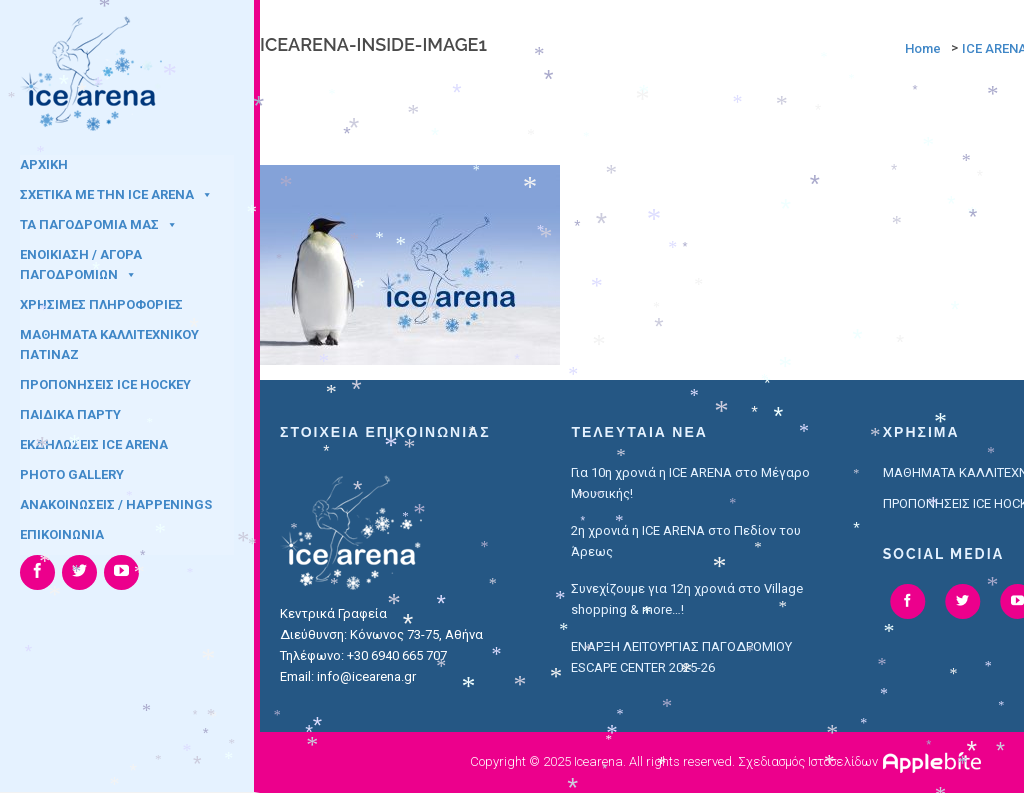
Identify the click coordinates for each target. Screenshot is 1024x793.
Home (923, 48)
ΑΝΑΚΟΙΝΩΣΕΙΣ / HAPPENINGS (116, 504)
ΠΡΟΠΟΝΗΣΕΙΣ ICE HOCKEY (105, 384)
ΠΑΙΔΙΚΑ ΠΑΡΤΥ (70, 414)
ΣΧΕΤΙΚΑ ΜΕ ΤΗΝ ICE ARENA (116, 194)
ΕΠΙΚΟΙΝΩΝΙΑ (62, 534)
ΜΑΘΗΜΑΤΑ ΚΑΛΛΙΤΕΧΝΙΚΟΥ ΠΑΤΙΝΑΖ (109, 341)
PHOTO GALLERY (72, 474)
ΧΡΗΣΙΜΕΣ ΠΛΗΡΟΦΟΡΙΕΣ (101, 304)
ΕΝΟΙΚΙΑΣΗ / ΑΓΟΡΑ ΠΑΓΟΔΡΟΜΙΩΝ (81, 261)
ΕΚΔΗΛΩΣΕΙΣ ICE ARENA (94, 444)
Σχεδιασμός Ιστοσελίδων (808, 761)
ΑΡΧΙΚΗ (44, 164)
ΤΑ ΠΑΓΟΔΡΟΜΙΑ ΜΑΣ (99, 224)
